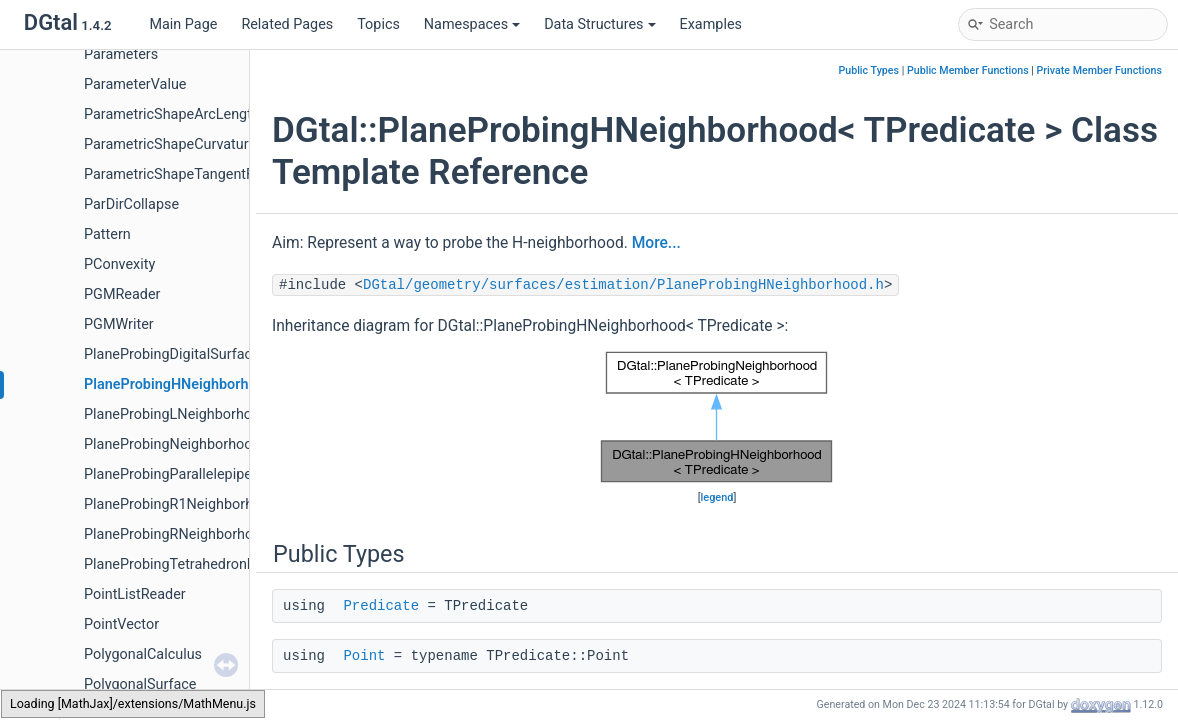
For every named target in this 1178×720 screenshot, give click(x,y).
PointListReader (135, 594)
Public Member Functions (968, 70)
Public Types (868, 70)
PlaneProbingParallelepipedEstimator (203, 474)
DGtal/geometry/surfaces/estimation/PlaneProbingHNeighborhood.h (623, 285)
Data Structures (599, 24)
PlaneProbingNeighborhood (172, 444)
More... (656, 243)
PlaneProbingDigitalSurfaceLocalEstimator (220, 354)
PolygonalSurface (140, 684)
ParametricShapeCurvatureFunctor (194, 144)
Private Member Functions (1099, 70)
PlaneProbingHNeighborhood (178, 384)
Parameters (121, 54)
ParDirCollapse (131, 204)
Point (364, 656)
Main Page (183, 24)
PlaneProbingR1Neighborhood (181, 504)
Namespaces (472, 24)
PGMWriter (119, 324)
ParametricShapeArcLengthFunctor (196, 114)
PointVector (121, 624)
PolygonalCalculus (143, 654)
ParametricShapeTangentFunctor (189, 174)
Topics (378, 24)
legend (717, 497)
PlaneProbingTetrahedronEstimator (196, 564)
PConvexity (119, 264)
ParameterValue (135, 84)
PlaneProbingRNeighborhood (177, 534)
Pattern (107, 234)
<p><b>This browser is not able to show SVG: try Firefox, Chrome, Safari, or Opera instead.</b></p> (717, 417)
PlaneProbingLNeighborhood (176, 414)
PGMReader (122, 294)
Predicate (381, 606)
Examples (711, 24)
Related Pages (287, 24)
